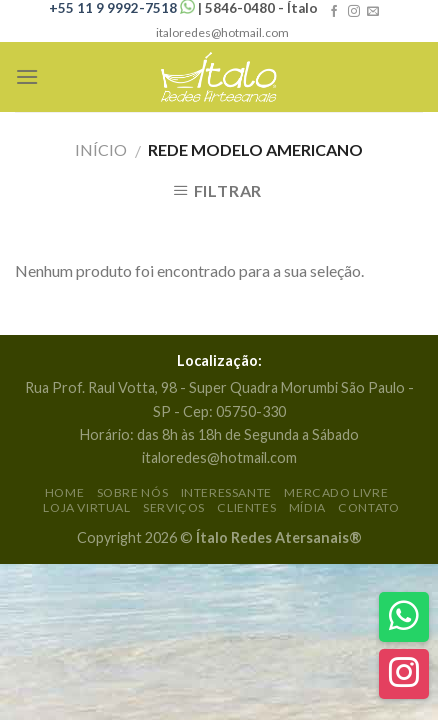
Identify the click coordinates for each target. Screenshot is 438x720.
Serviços (174, 507)
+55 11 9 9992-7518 (123, 8)
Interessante (226, 492)
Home (64, 492)
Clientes (246, 507)
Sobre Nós (133, 492)
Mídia (307, 507)
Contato (368, 507)
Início (101, 149)
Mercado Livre (336, 492)
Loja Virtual (86, 507)
